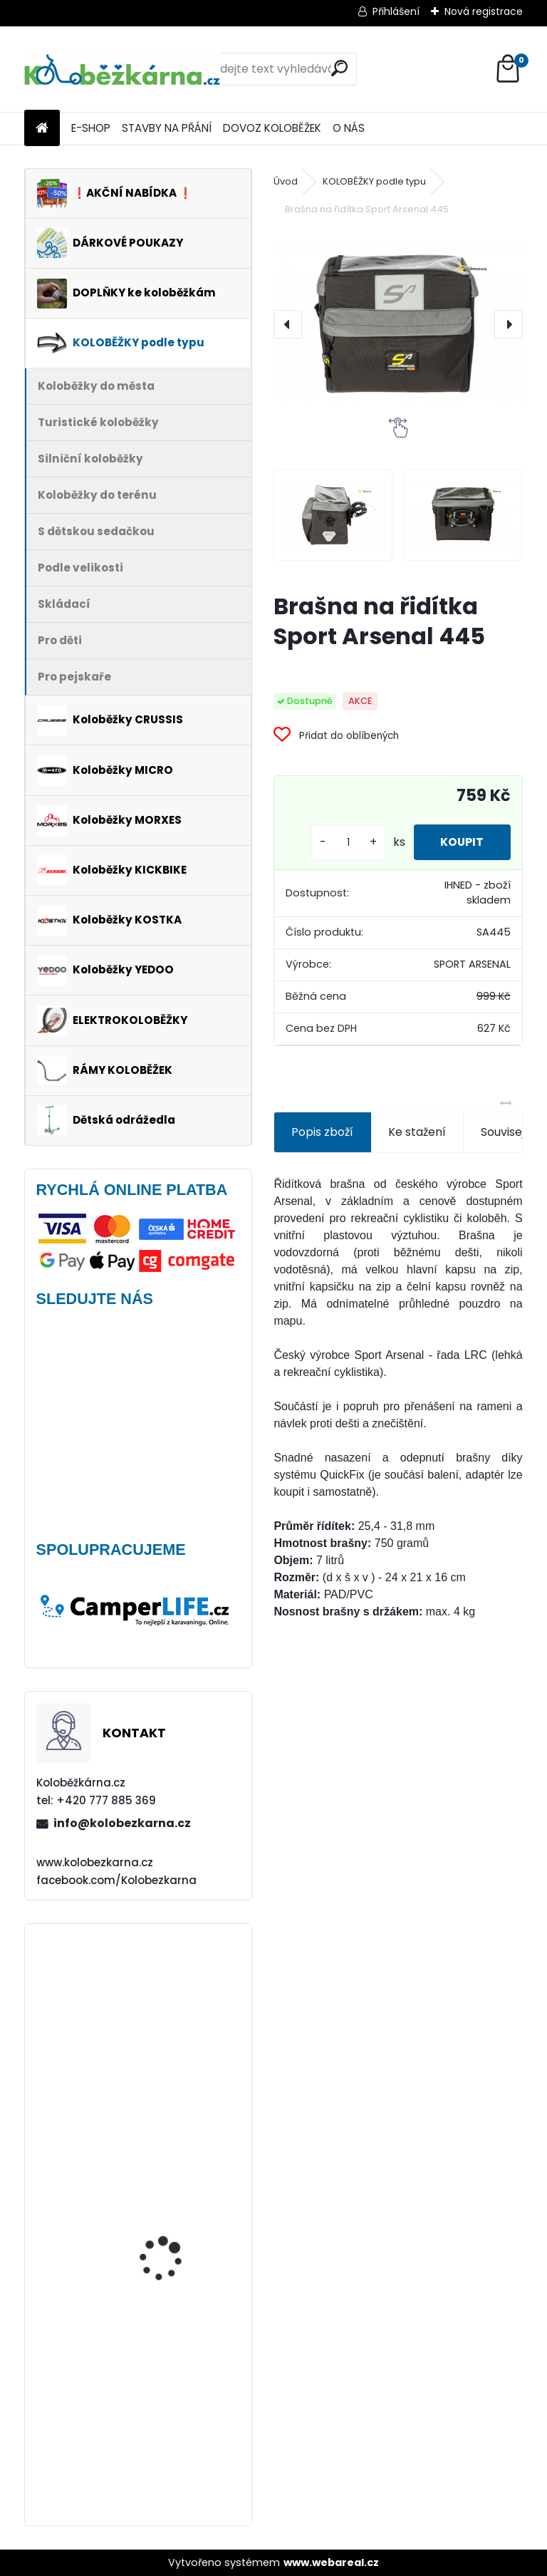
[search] (339, 68)
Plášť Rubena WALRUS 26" (172, 1998)
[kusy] (344, 842)
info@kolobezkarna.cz (122, 1823)
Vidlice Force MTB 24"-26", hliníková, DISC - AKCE (177, 2266)
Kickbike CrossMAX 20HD (180, 2151)
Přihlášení (396, 11)
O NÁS (349, 127)
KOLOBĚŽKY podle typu (374, 181)
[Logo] (122, 69)
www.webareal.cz (331, 2562)
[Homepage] (42, 129)
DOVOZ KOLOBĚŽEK (272, 127)
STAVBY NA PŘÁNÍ (167, 127)
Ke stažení (417, 1132)
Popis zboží (322, 1132)
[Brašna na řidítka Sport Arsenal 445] (398, 324)
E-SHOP (90, 127)
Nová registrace (483, 11)
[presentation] (288, 324)
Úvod (286, 181)
